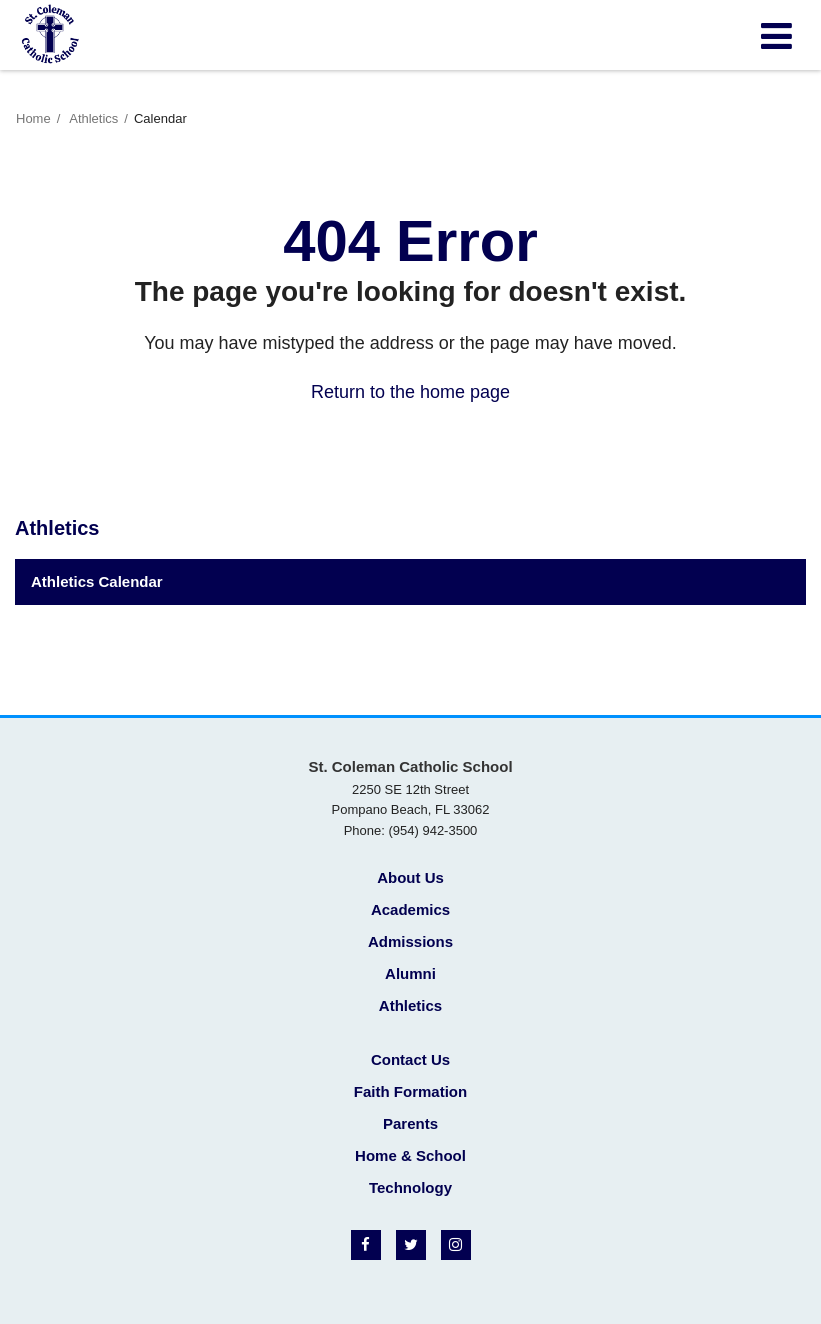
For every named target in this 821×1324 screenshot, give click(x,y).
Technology (410, 1187)
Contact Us (410, 1059)
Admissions (410, 941)
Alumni (410, 973)
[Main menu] (776, 35)
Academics (410, 909)
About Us (410, 877)
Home (33, 118)
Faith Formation (410, 1091)
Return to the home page (410, 392)
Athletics (93, 118)
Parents (410, 1123)
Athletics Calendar (97, 581)
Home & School (410, 1155)
